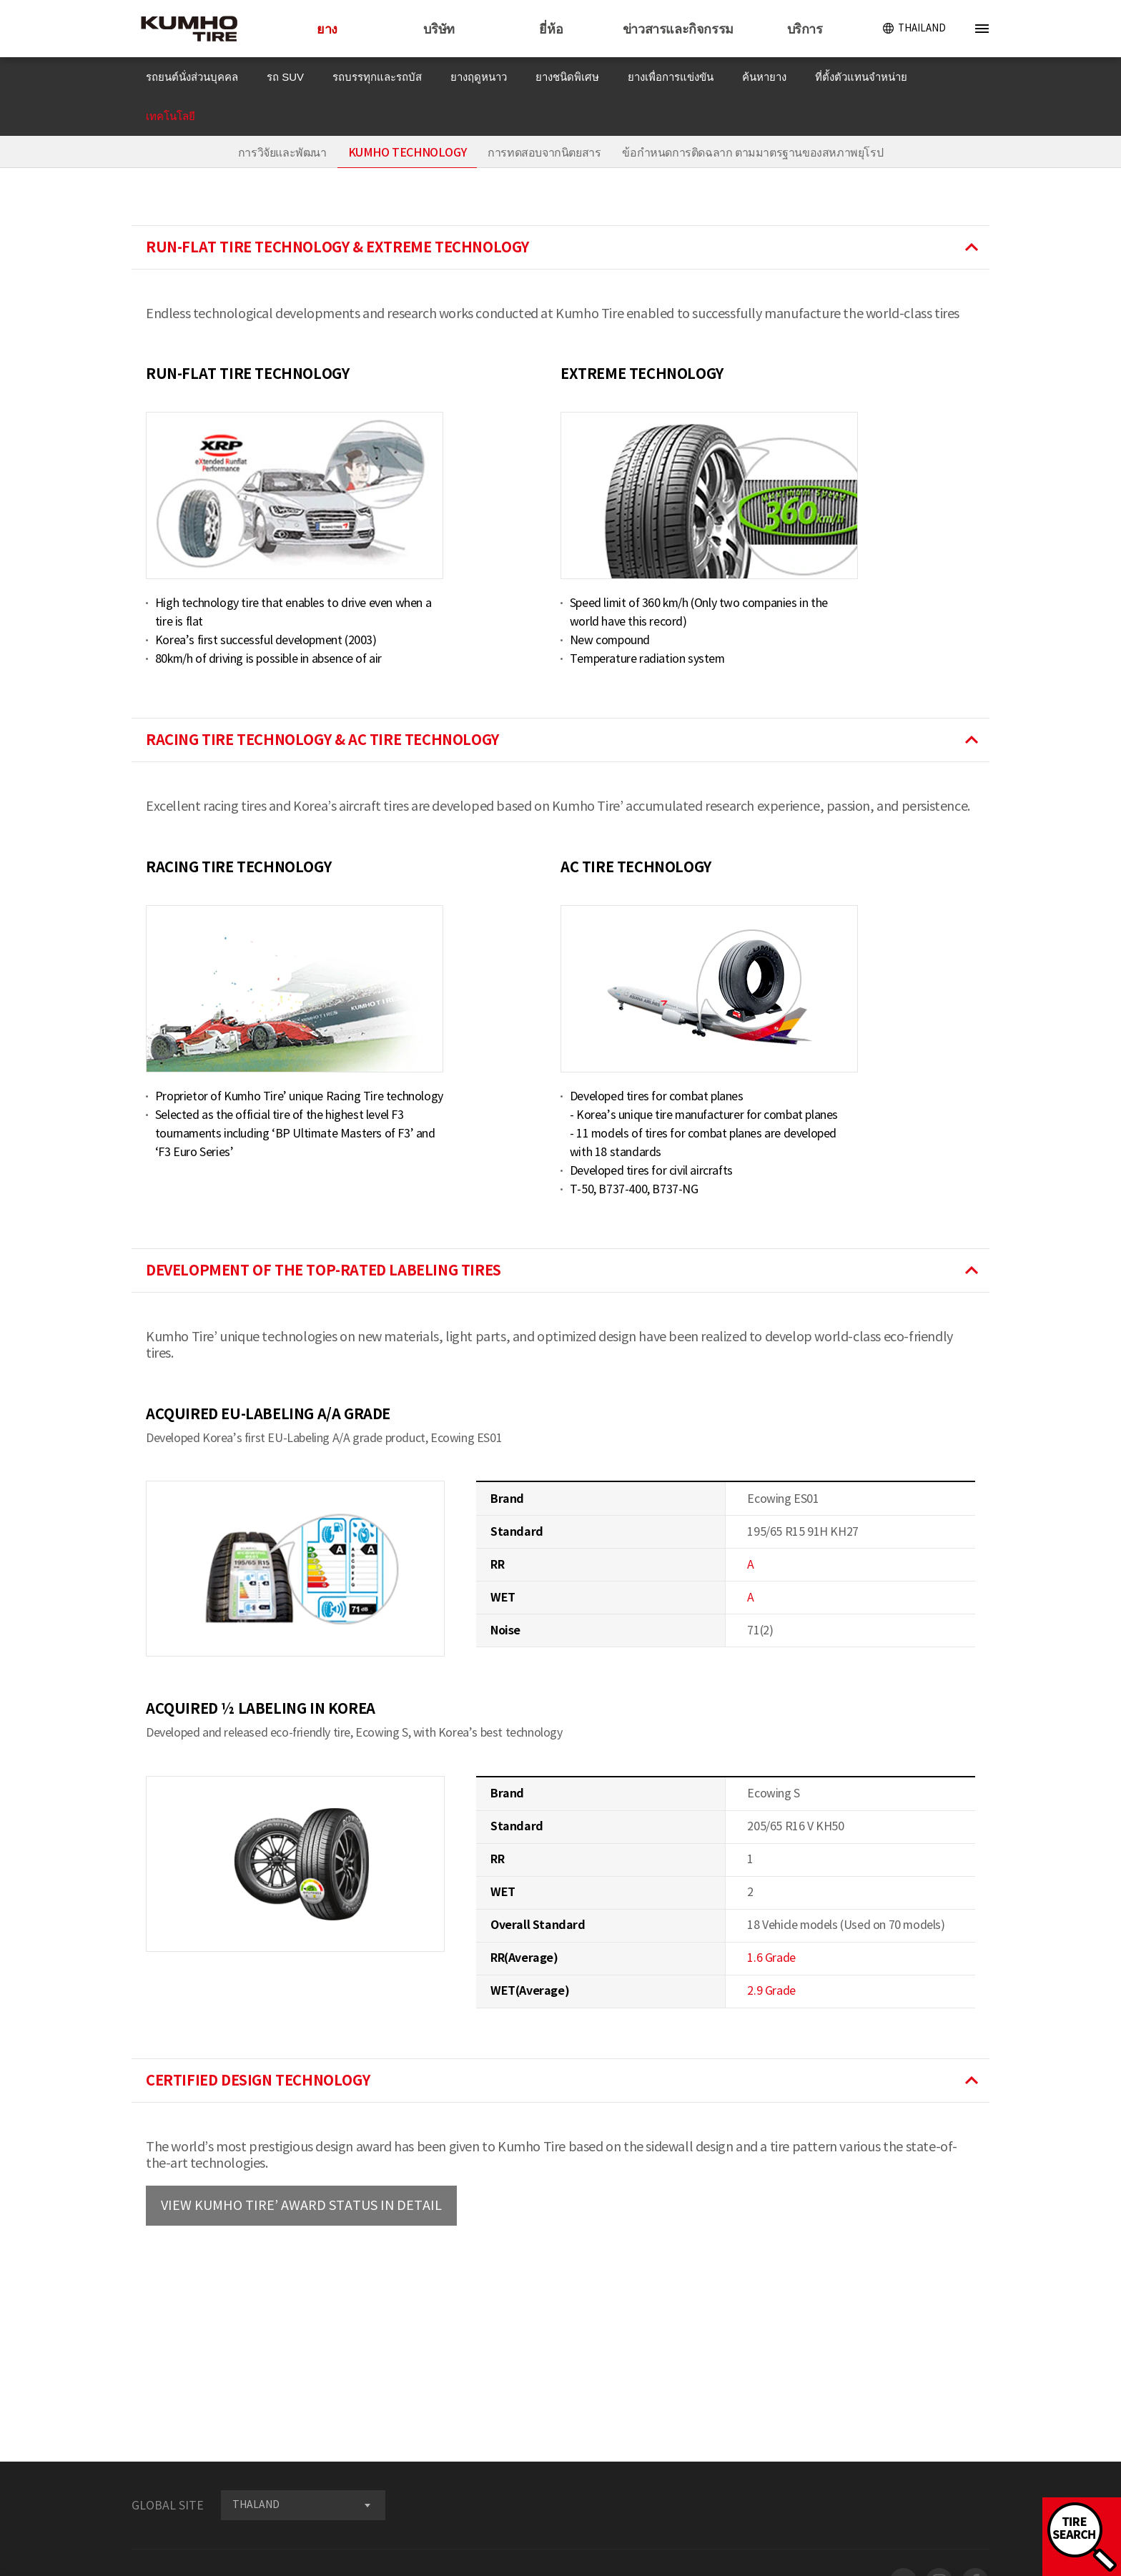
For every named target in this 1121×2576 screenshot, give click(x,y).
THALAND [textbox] (256, 2504)
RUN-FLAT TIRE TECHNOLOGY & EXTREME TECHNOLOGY (564, 247)
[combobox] (303, 2505)
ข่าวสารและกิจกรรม (678, 29)
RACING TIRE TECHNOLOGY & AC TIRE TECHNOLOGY (564, 740)
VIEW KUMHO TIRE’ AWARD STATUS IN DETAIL (301, 2205)
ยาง (327, 29)
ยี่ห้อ (551, 29)
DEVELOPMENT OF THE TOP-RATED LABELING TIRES (564, 1270)
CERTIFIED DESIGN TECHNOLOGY (564, 2080)
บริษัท (438, 29)
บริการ (805, 29)
